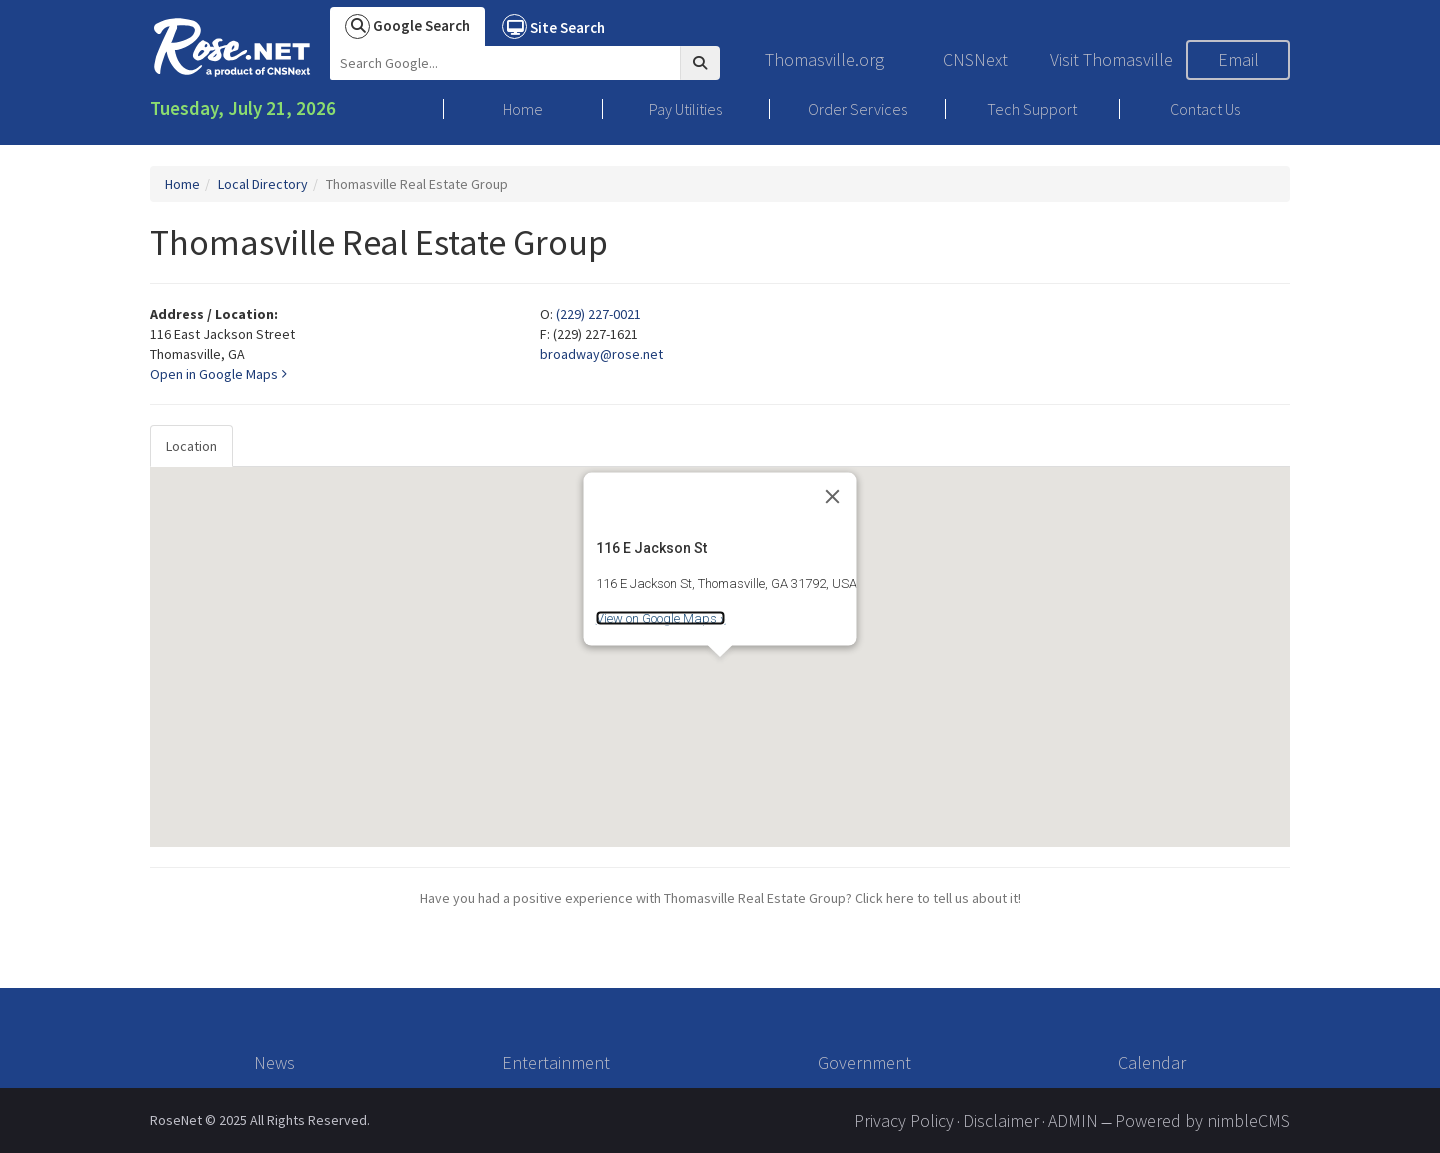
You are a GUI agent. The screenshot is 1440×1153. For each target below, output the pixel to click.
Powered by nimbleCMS (1202, 1120)
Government (864, 1062)
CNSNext (975, 59)
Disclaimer (1001, 1120)
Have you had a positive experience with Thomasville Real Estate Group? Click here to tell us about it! (720, 898)
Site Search (553, 26)
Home (523, 109)
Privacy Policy (904, 1120)
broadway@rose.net (601, 354)
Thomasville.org (824, 59)
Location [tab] (191, 446)
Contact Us (1205, 109)
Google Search (407, 26)
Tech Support (1032, 109)
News (274, 1062)
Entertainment (556, 1062)
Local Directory (263, 184)
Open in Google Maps (218, 374)
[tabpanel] (720, 657)
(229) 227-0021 (598, 314)
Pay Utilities (685, 109)
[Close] (833, 496)
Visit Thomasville (1111, 59)
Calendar (1152, 1062)
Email (1238, 59)
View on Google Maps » (661, 618)
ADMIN (1073, 1120)
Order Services (857, 109)
